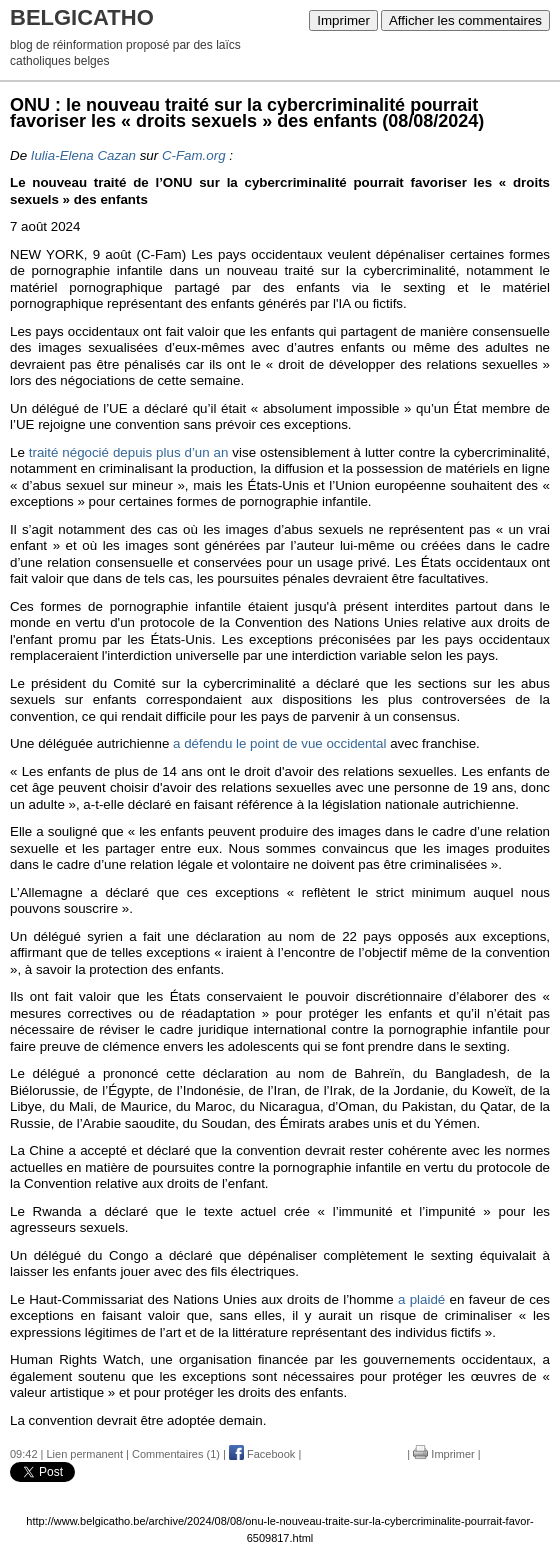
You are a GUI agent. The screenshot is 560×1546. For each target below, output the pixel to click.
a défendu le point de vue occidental (279, 743)
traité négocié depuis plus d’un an (129, 452)
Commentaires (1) (176, 1454)
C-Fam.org (194, 155)
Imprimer (343, 20)
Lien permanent (85, 1454)
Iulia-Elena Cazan (83, 155)
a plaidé (421, 1299)
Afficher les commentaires (465, 20)
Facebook (262, 1454)
